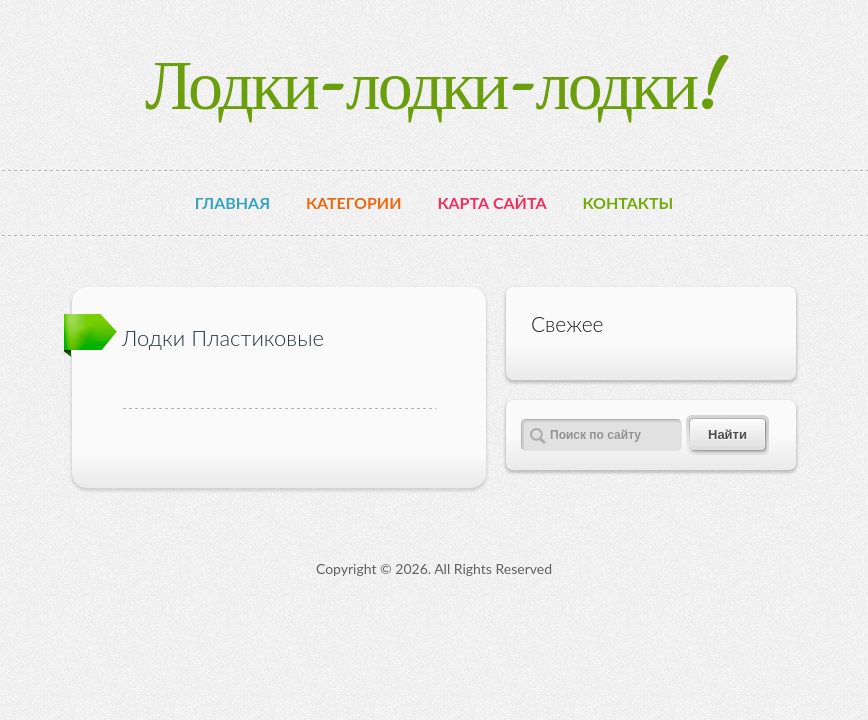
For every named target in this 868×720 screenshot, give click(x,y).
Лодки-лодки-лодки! (434, 84)
